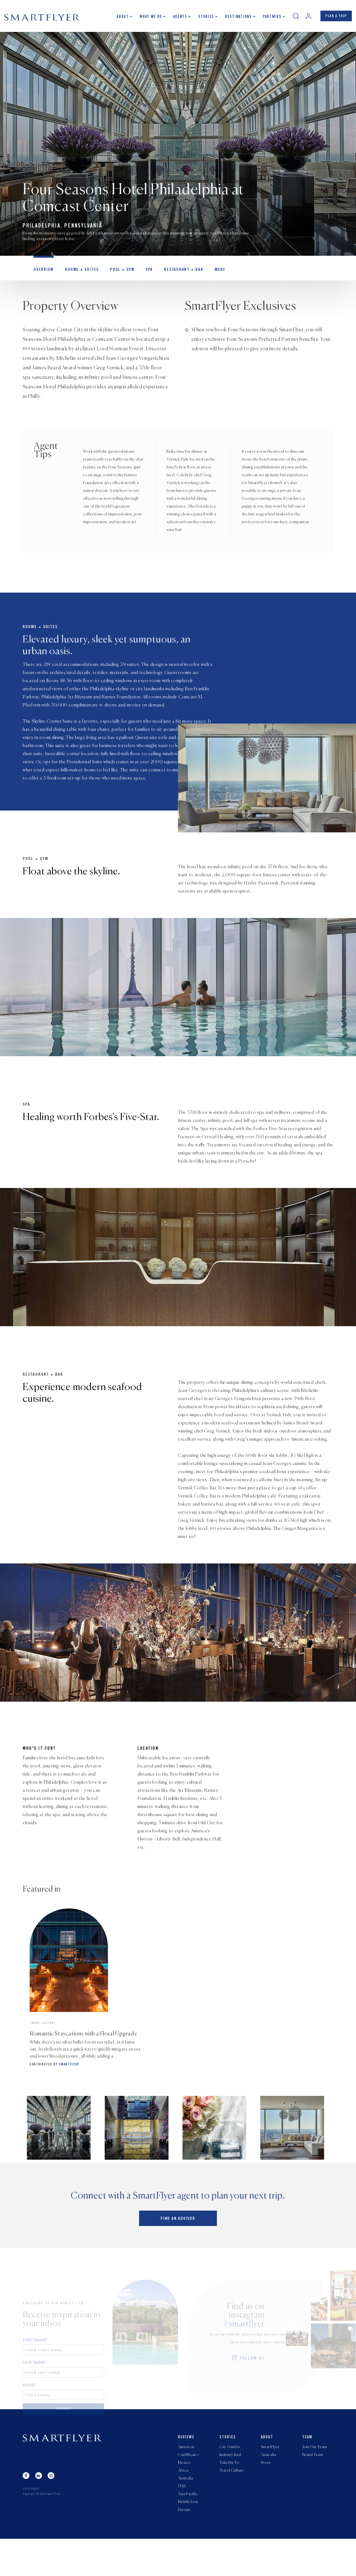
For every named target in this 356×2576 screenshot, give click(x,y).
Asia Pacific (188, 2530)
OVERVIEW (42, 273)
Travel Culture (231, 2505)
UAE (182, 2521)
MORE (210, 273)
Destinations (235, 18)
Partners (269, 18)
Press (265, 2496)
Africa (183, 2505)
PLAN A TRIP (335, 18)
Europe (184, 2547)
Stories (203, 18)
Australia (185, 2513)
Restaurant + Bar (175, 273)
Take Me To (229, 2496)
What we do (148, 18)
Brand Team (312, 2488)
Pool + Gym (117, 273)
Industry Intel (230, 2488)
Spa (143, 273)
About (120, 18)
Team (307, 2470)
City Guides (229, 2479)
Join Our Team (314, 2479)
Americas (186, 2479)
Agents (177, 18)
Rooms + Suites (79, 273)
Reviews (186, 2470)
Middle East (188, 2538)
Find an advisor (178, 2253)
